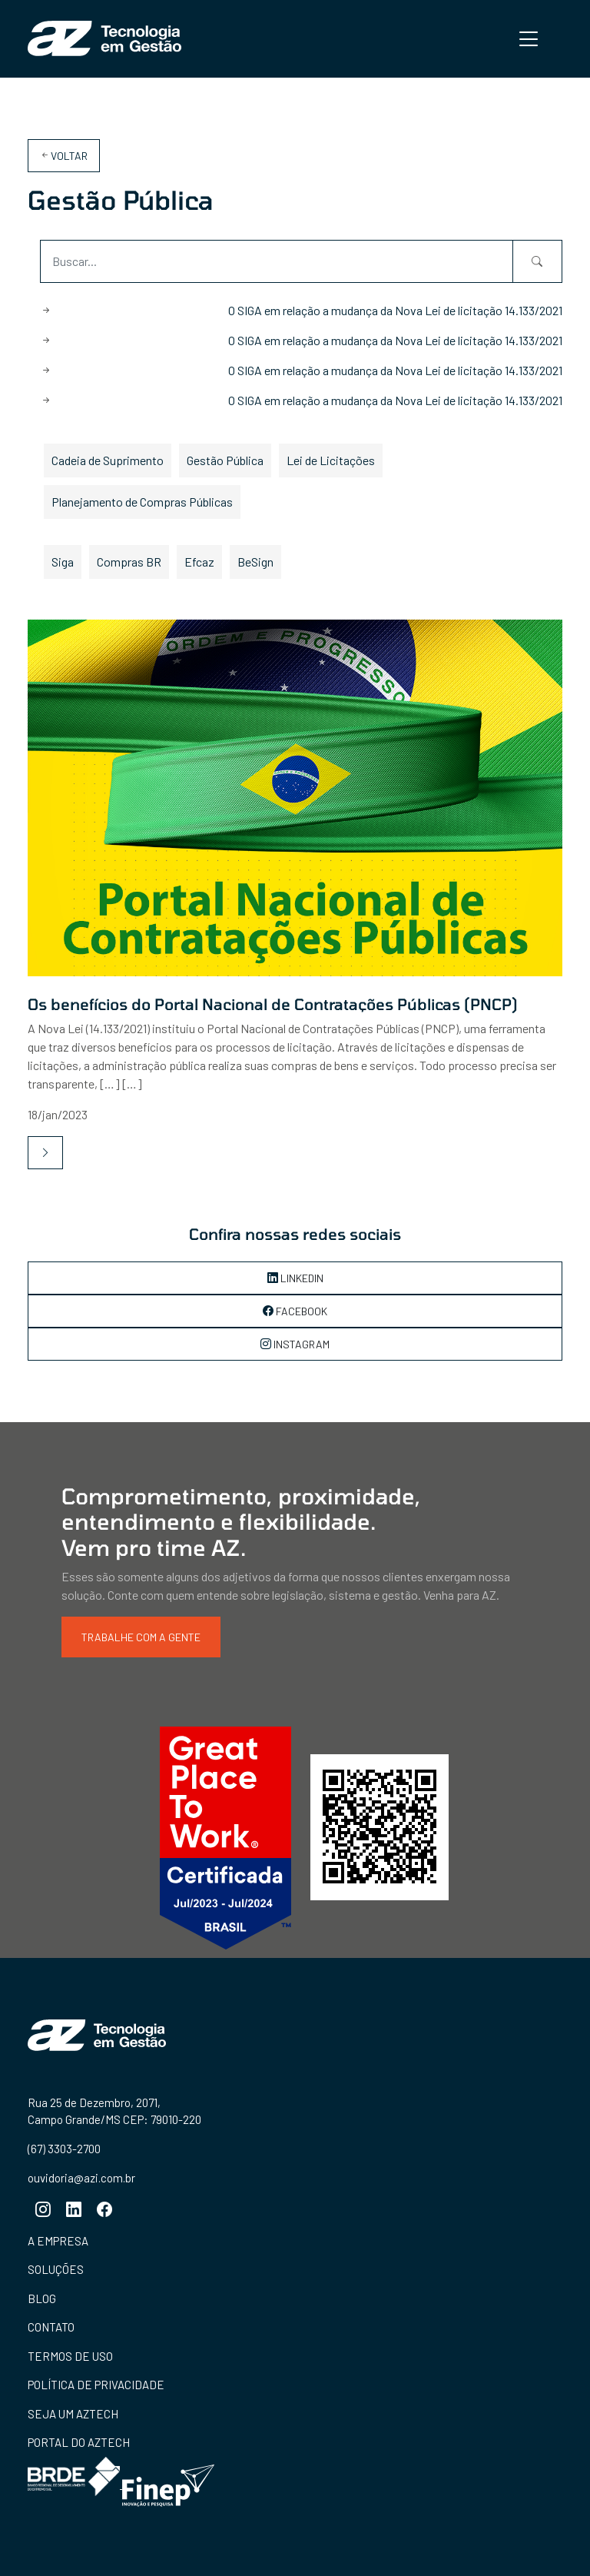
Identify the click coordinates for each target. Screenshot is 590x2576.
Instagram (295, 1344)
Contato (51, 2327)
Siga (62, 561)
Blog (42, 2298)
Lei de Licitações (331, 460)
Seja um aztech (73, 2414)
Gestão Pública (225, 460)
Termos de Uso (70, 2356)
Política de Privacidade (96, 2385)
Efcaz (199, 561)
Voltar (64, 155)
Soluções (56, 2269)
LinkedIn (295, 1278)
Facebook (295, 1311)
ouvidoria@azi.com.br (81, 2177)
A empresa (58, 2241)
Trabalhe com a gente (141, 1637)
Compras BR (129, 561)
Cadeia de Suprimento (107, 460)
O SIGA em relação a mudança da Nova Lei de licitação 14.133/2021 (395, 310)
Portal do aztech (79, 2442)
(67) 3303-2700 (64, 2149)
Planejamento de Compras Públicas (142, 501)
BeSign (255, 561)
